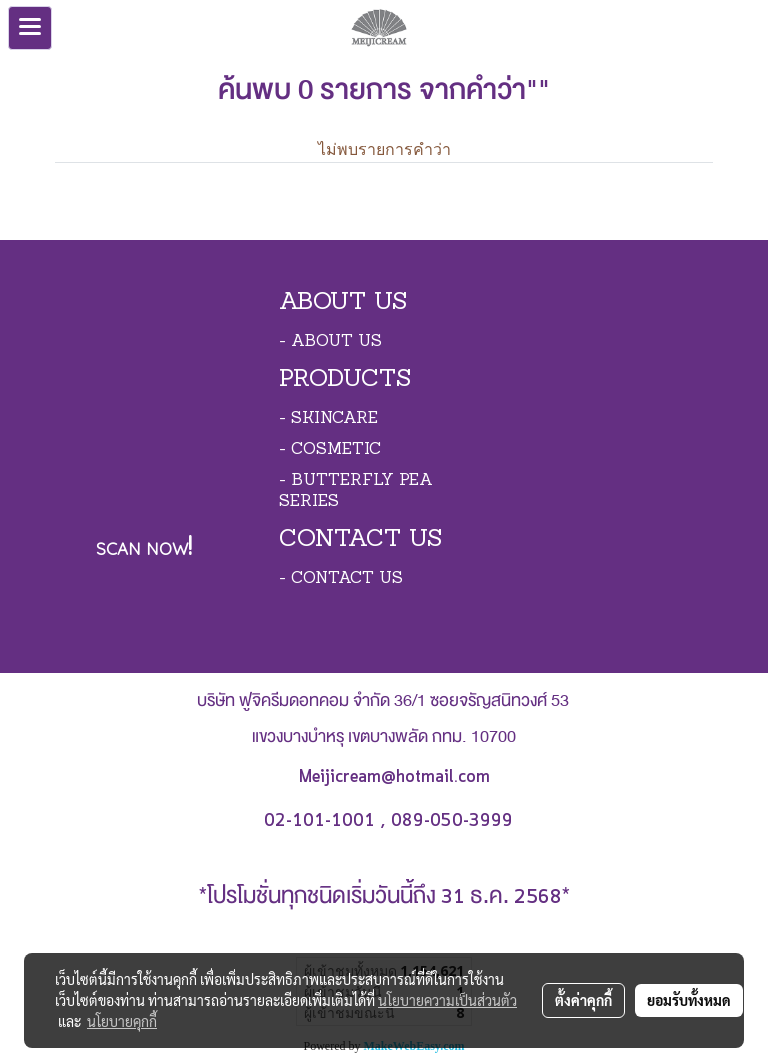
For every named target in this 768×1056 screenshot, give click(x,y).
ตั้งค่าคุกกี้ (583, 1000)
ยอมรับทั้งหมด (689, 1000)
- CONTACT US (341, 579)
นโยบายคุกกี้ (122, 1021)
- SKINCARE (328, 419)
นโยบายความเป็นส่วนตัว (447, 1000)
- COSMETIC (330, 450)
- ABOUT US (330, 342)
